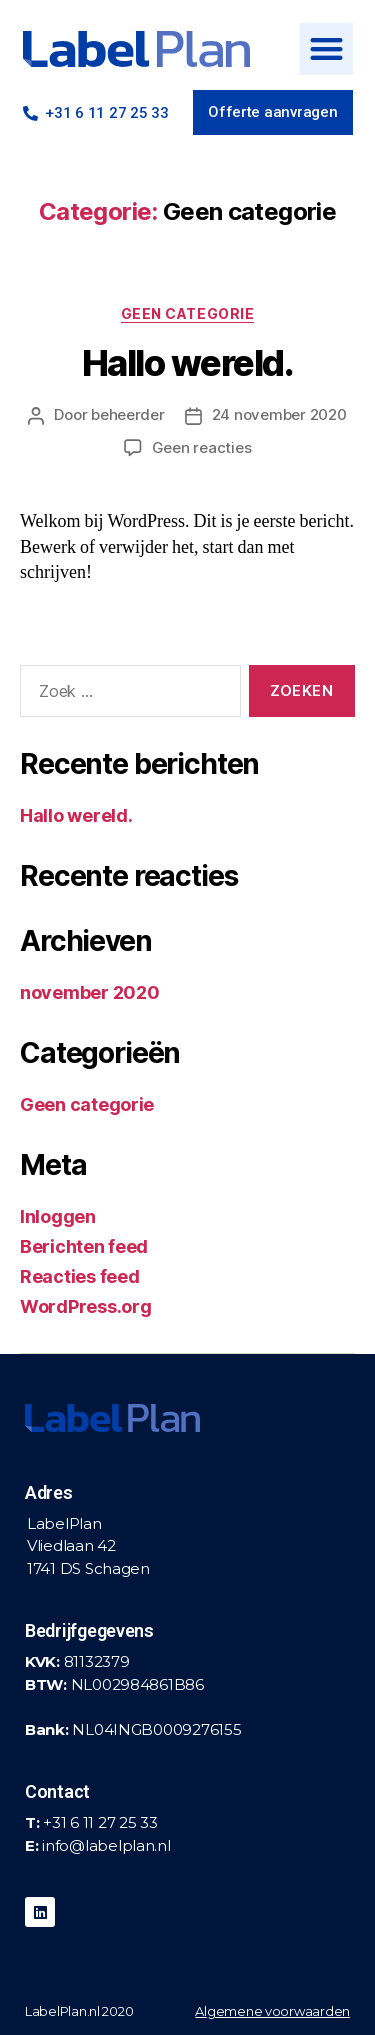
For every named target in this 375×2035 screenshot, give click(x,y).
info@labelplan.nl (106, 1845)
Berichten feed (84, 1246)
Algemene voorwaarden (272, 2011)
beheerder (128, 414)
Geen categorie (187, 313)
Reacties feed (80, 1276)
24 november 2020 (279, 414)
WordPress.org (86, 1306)
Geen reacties (202, 447)
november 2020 (90, 992)
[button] (326, 49)
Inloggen (58, 1216)
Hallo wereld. (188, 363)
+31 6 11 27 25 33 (100, 1822)
